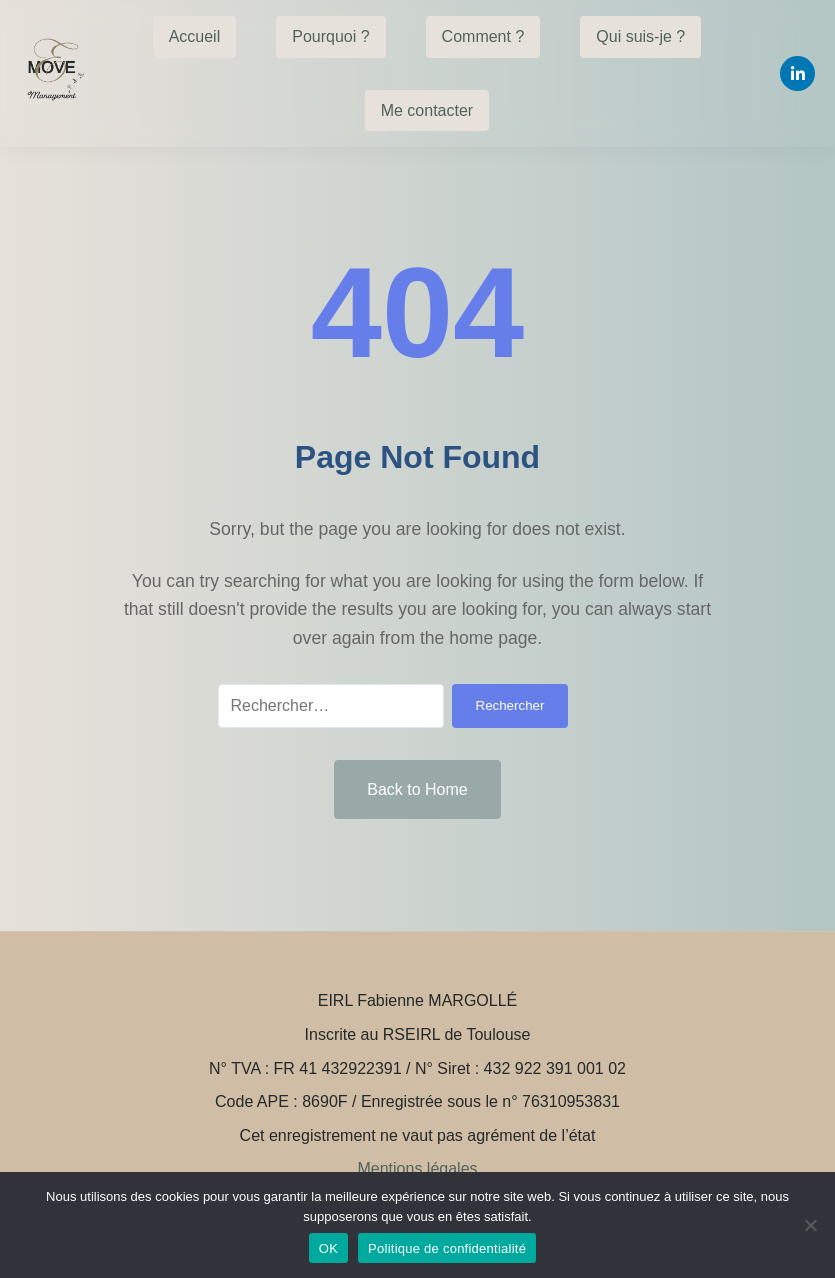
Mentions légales (417, 1168)
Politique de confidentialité (447, 1248)
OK (328, 1248)
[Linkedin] (797, 73)
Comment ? (483, 36)
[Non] (810, 1225)
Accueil (195, 36)
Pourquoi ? (330, 36)
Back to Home (417, 789)
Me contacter (427, 110)
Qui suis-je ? (640, 36)
